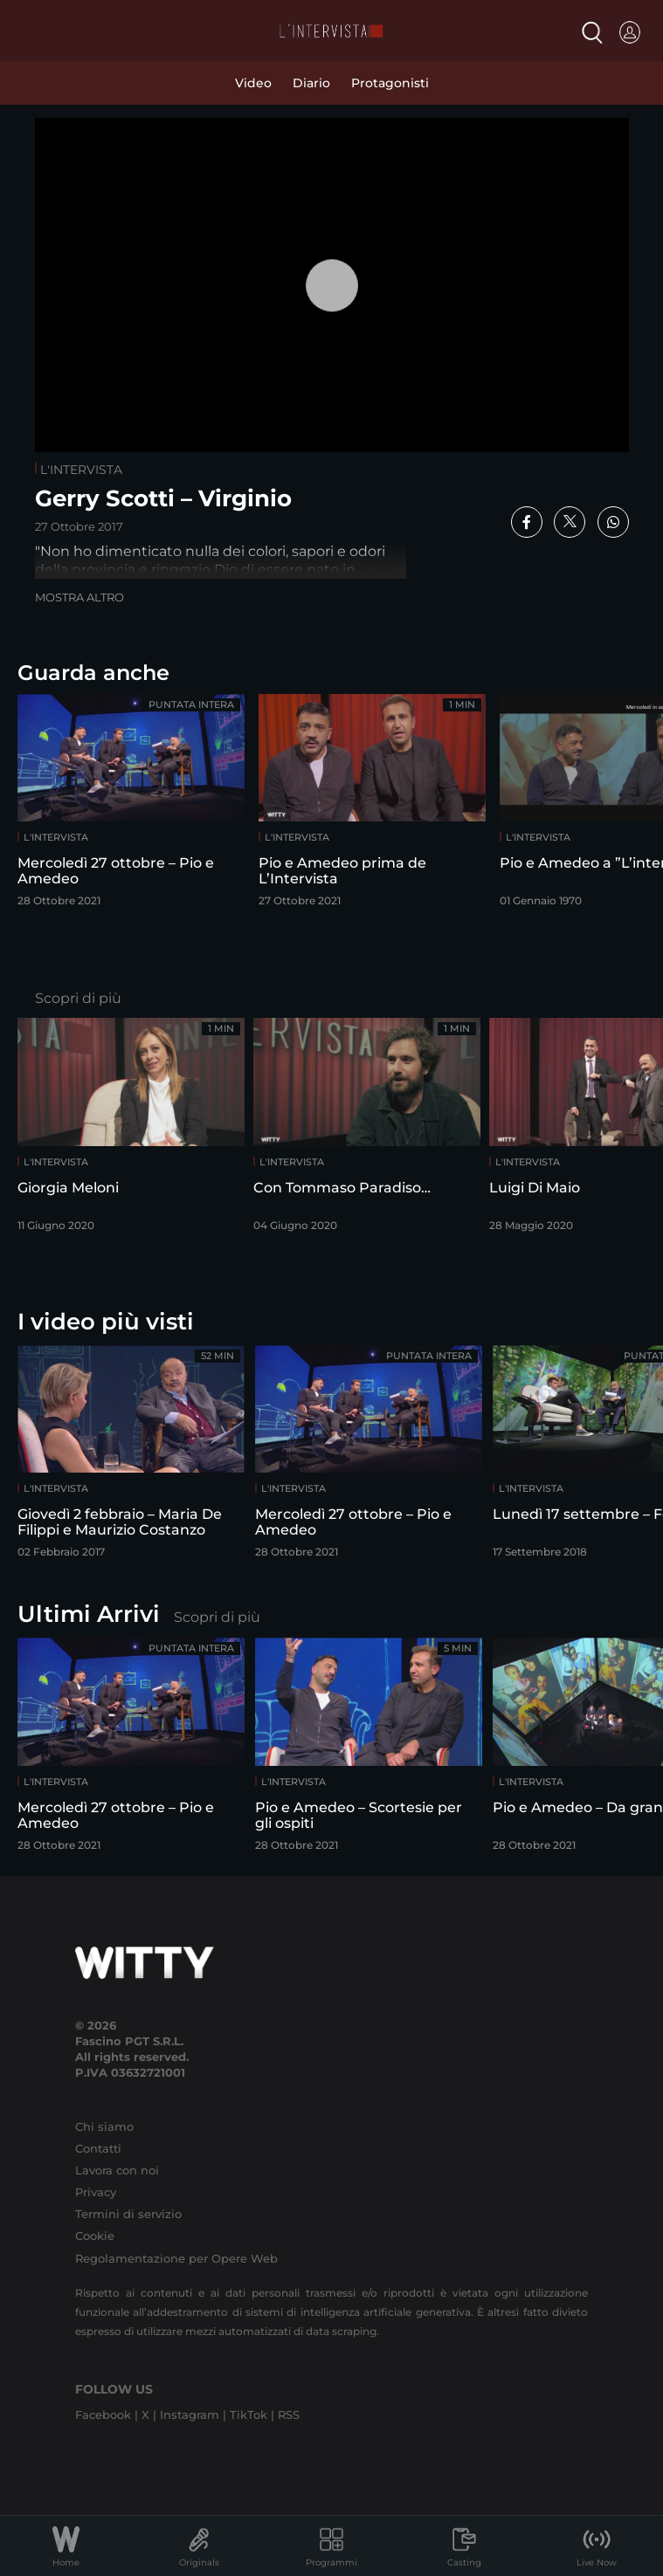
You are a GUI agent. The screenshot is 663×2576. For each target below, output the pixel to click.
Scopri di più (78, 998)
